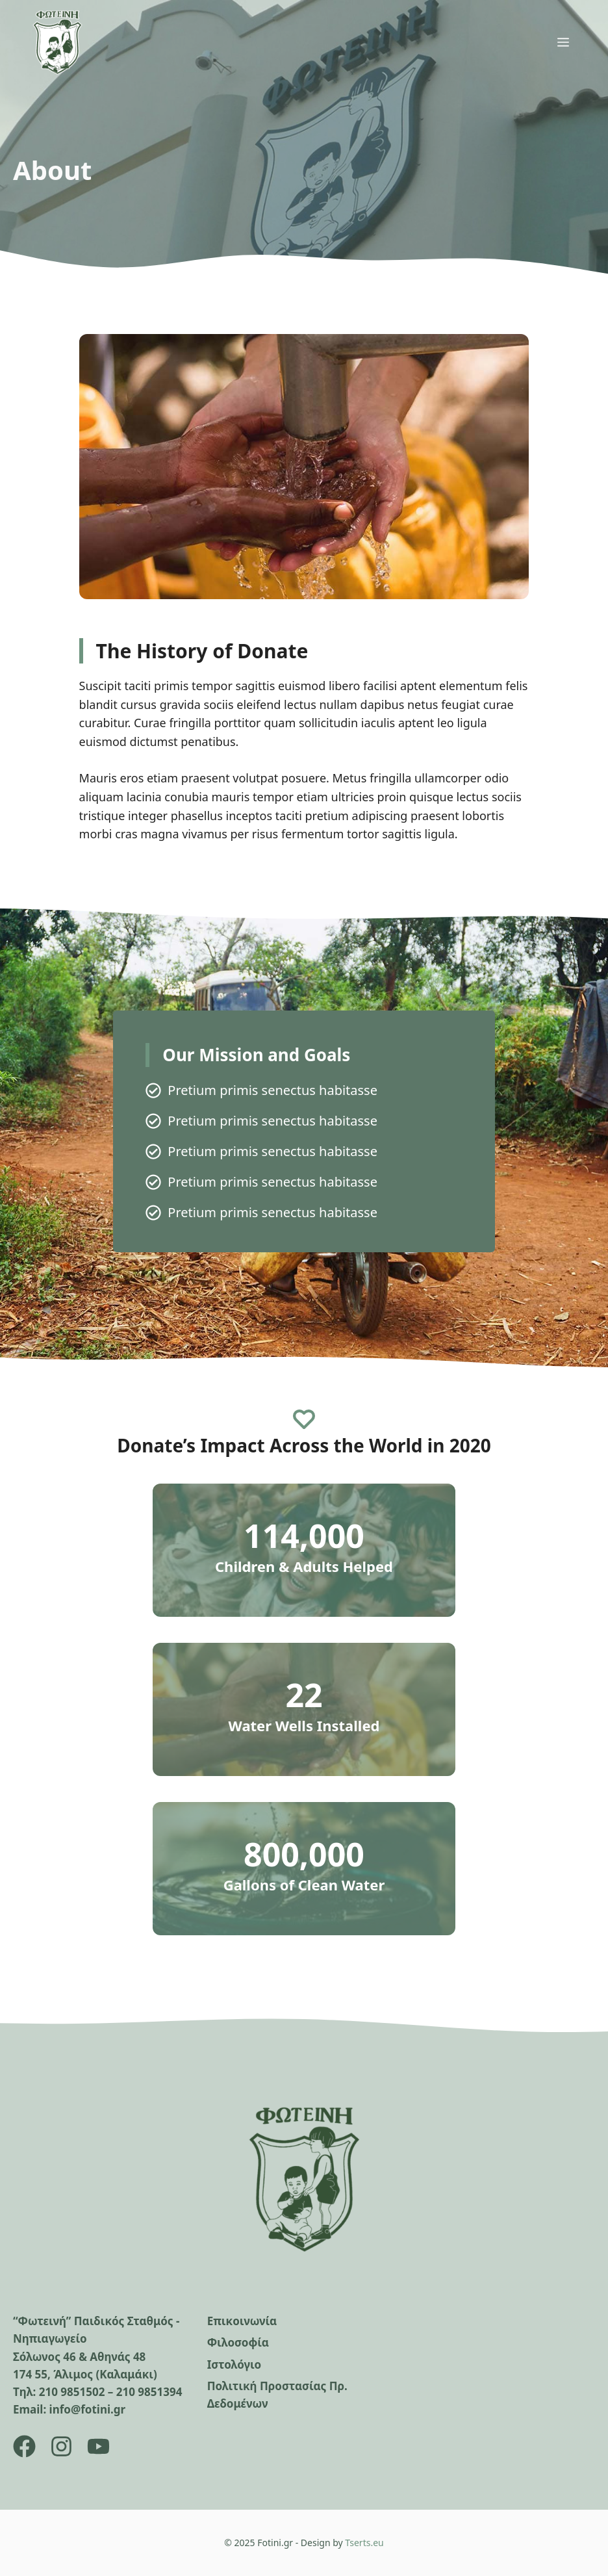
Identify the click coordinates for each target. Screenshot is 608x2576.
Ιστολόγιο (234, 2364)
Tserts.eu (364, 2542)
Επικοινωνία (242, 2320)
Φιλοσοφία (238, 2342)
